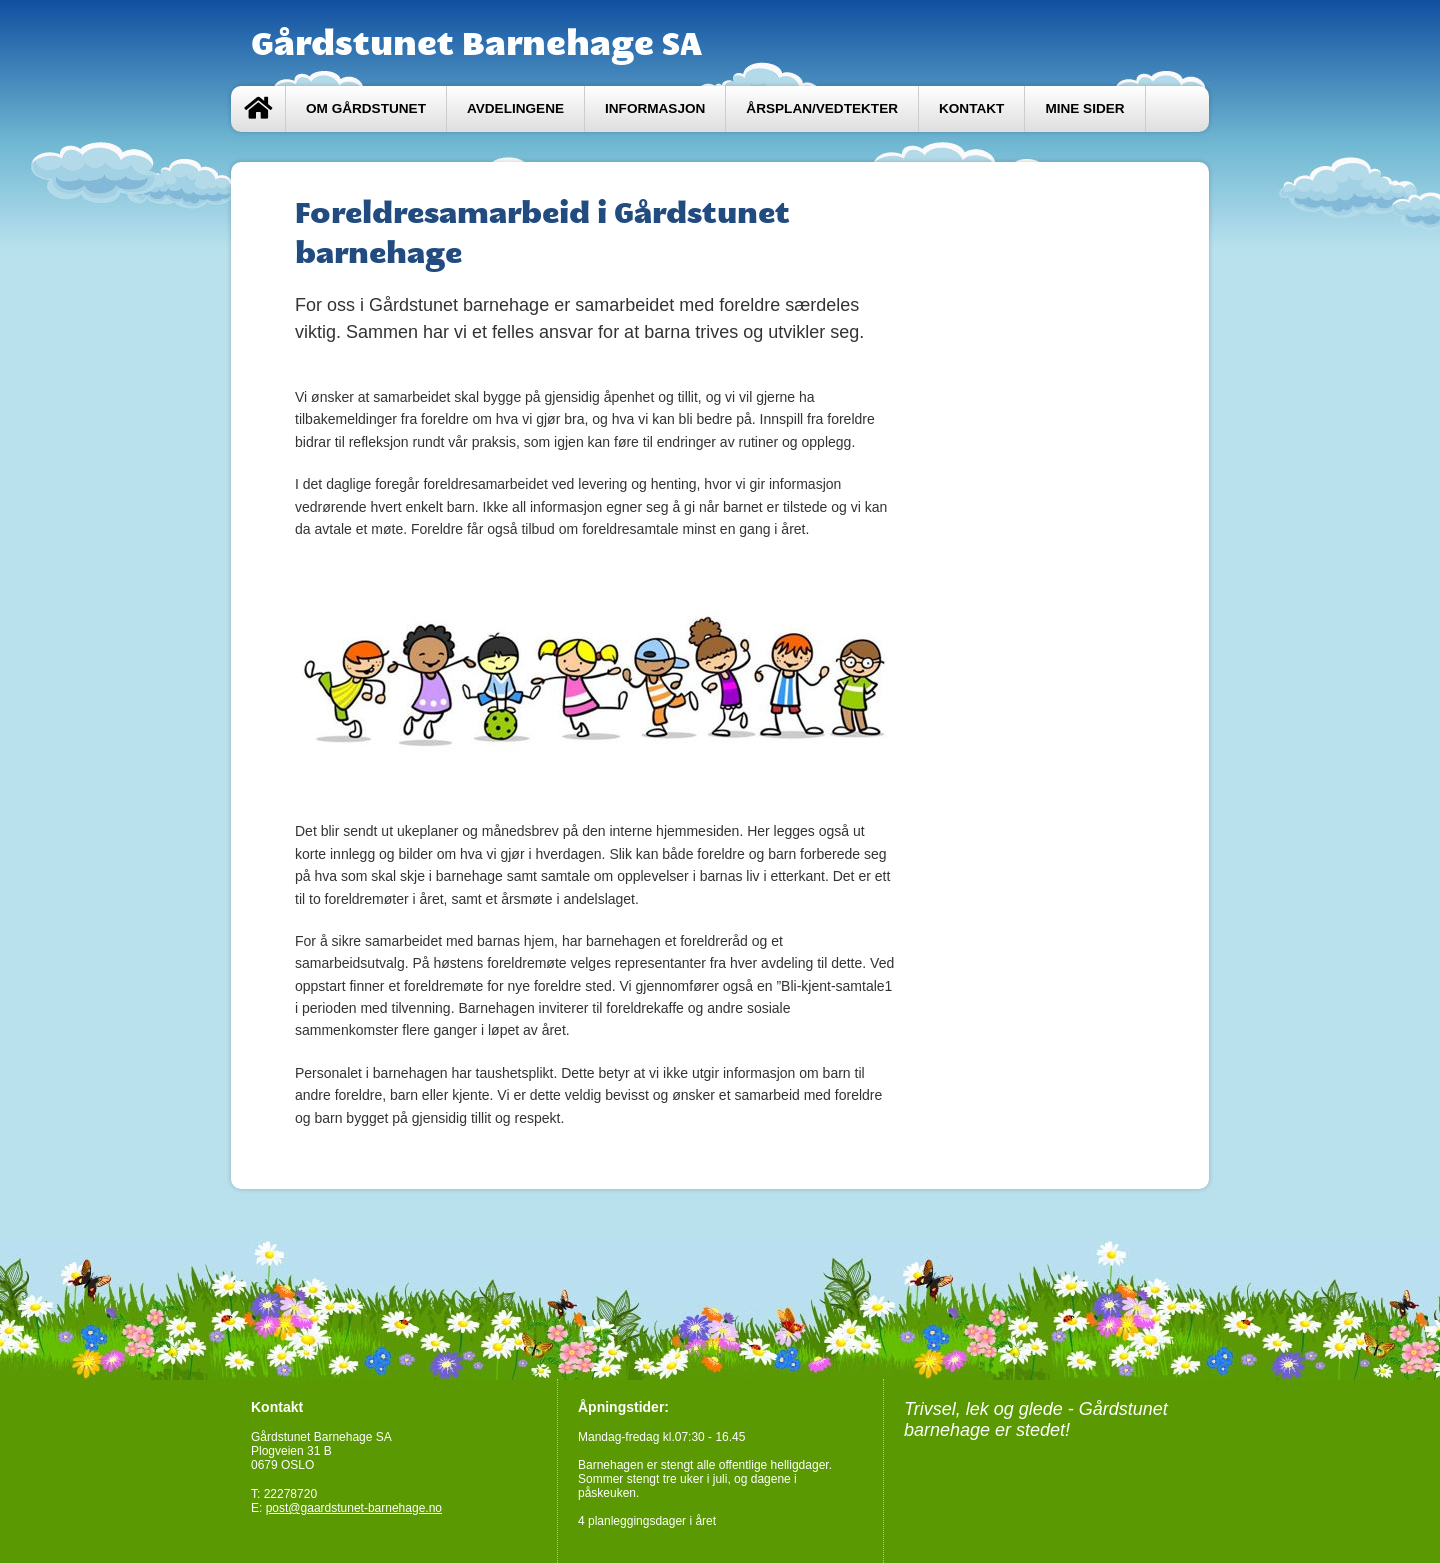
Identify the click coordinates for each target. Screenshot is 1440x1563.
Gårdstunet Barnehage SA (476, 43)
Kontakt (971, 108)
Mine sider (1084, 108)
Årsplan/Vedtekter (822, 108)
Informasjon (655, 108)
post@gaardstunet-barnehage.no (354, 1508)
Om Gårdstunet (366, 108)
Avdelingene (515, 108)
